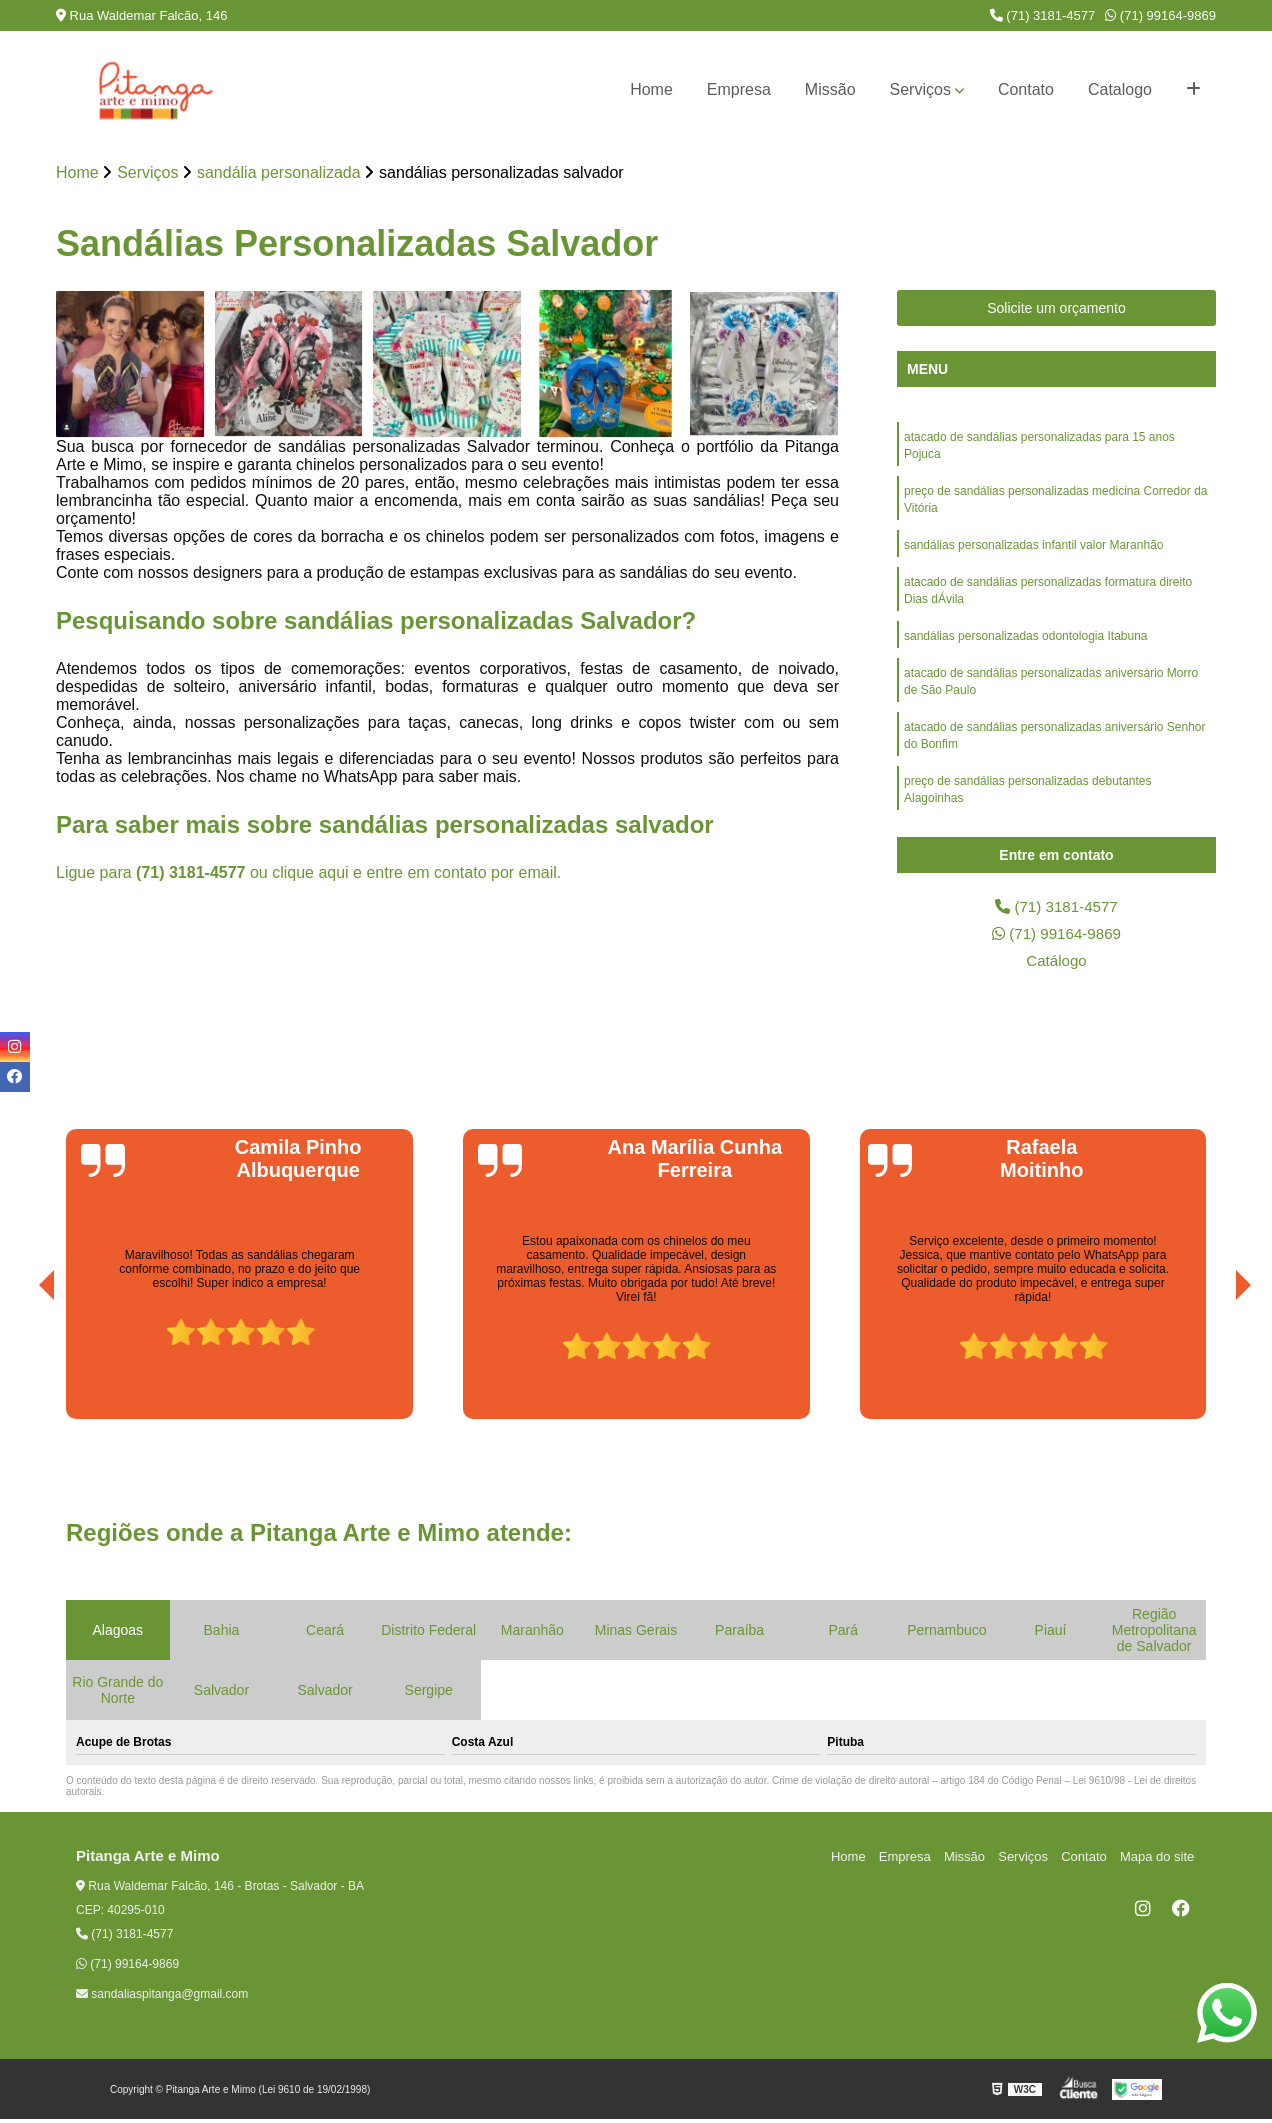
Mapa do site (1158, 1860)
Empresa (739, 89)
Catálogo (1056, 963)
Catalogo (1120, 89)
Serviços (920, 89)
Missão (830, 89)
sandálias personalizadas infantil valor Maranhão (1034, 550)
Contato (1026, 89)
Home (651, 89)
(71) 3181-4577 (1043, 15)
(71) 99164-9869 (1160, 15)
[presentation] (19, 1366)
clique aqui (310, 873)
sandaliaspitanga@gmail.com (162, 1998)
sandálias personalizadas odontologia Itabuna (1026, 644)
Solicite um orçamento (1056, 309)
